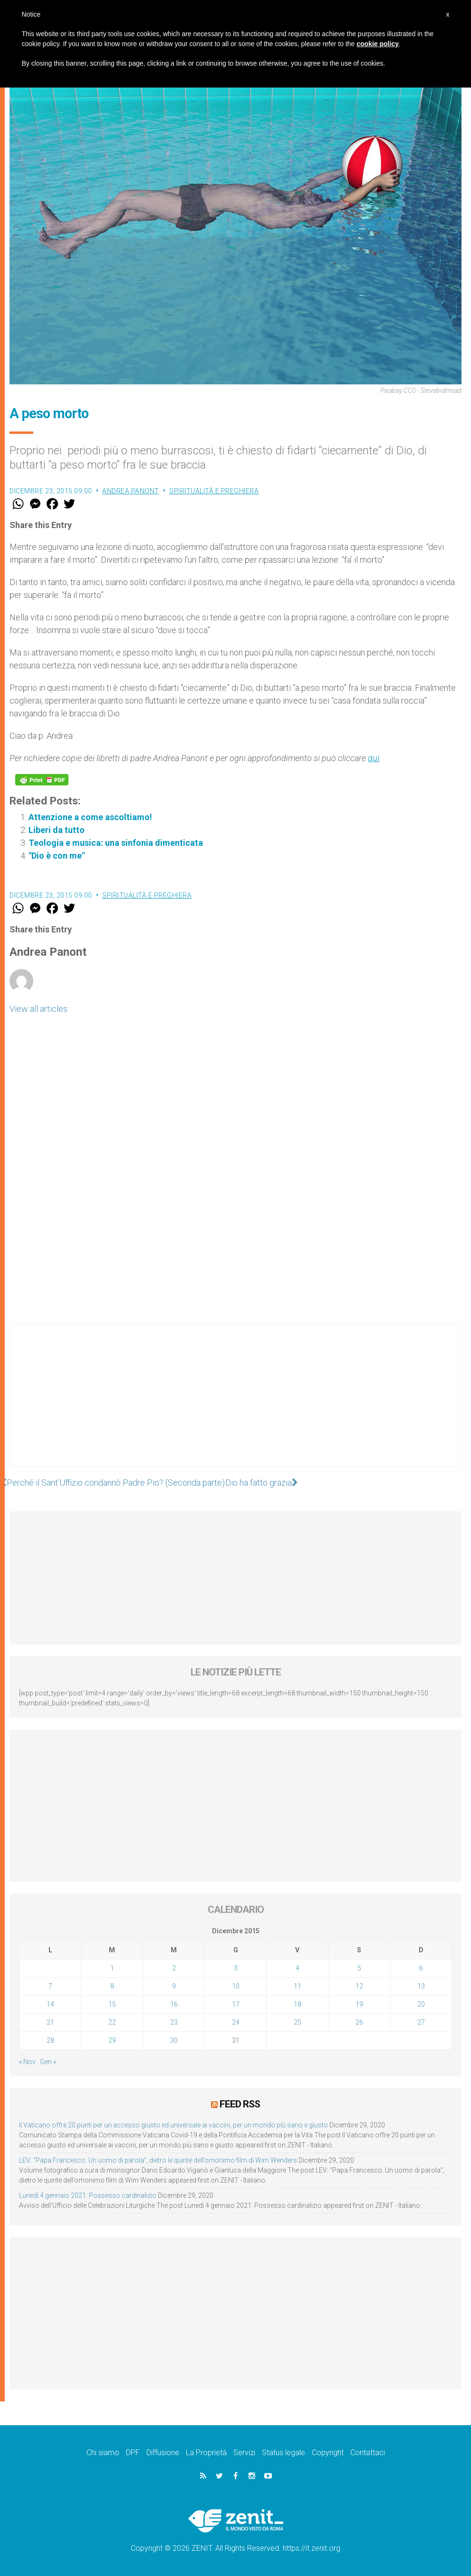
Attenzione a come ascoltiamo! (90, 817)
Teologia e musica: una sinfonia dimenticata (116, 843)
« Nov (27, 2062)
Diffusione (162, 2452)
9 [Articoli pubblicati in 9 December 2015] (174, 1986)
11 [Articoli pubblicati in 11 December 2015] (297, 1986)
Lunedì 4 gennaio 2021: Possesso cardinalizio (87, 2195)
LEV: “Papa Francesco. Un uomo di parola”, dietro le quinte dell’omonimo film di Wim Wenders (158, 2160)
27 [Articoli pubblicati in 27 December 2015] (421, 2022)
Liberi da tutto (57, 830)
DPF (133, 2452)
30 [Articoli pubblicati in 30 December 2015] (174, 2040)
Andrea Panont (130, 491)
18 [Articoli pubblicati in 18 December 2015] (297, 2004)
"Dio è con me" (57, 856)
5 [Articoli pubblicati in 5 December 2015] (359, 1968)
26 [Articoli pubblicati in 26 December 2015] (359, 2022)
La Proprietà (206, 2452)
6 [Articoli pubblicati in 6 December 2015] (421, 1968)
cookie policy (377, 44)
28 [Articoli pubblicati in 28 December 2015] (50, 2040)
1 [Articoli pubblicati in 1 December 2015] (112, 1968)
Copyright (328, 2452)
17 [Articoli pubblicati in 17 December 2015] (236, 2004)
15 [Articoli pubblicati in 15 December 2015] (112, 2004)
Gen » (48, 2062)
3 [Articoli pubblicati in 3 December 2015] (236, 1968)
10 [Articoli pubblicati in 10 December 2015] (236, 1986)
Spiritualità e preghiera (214, 491)
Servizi (244, 2452)
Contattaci (367, 2452)
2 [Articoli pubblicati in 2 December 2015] (174, 1968)
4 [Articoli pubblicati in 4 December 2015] (297, 1968)
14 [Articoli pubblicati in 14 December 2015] (50, 2004)
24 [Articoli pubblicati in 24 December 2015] (236, 2022)
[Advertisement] (235, 1404)
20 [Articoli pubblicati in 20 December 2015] (421, 2004)
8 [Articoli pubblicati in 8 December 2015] (112, 1986)
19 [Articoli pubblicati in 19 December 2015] (359, 2004)
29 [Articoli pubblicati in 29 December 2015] (112, 2040)
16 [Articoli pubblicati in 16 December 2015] (174, 2004)
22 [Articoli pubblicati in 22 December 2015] (112, 2022)
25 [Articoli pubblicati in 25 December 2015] (297, 2022)
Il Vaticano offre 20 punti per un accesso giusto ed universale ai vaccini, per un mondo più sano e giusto (173, 2125)
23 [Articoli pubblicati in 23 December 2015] (174, 2022)
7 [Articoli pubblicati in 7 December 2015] (50, 1986)
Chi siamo (103, 2452)
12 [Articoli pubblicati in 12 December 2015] (359, 1986)
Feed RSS (240, 2104)
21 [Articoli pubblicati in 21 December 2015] (50, 2022)
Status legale (283, 2452)
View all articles (38, 1009)
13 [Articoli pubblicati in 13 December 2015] (421, 1986)
